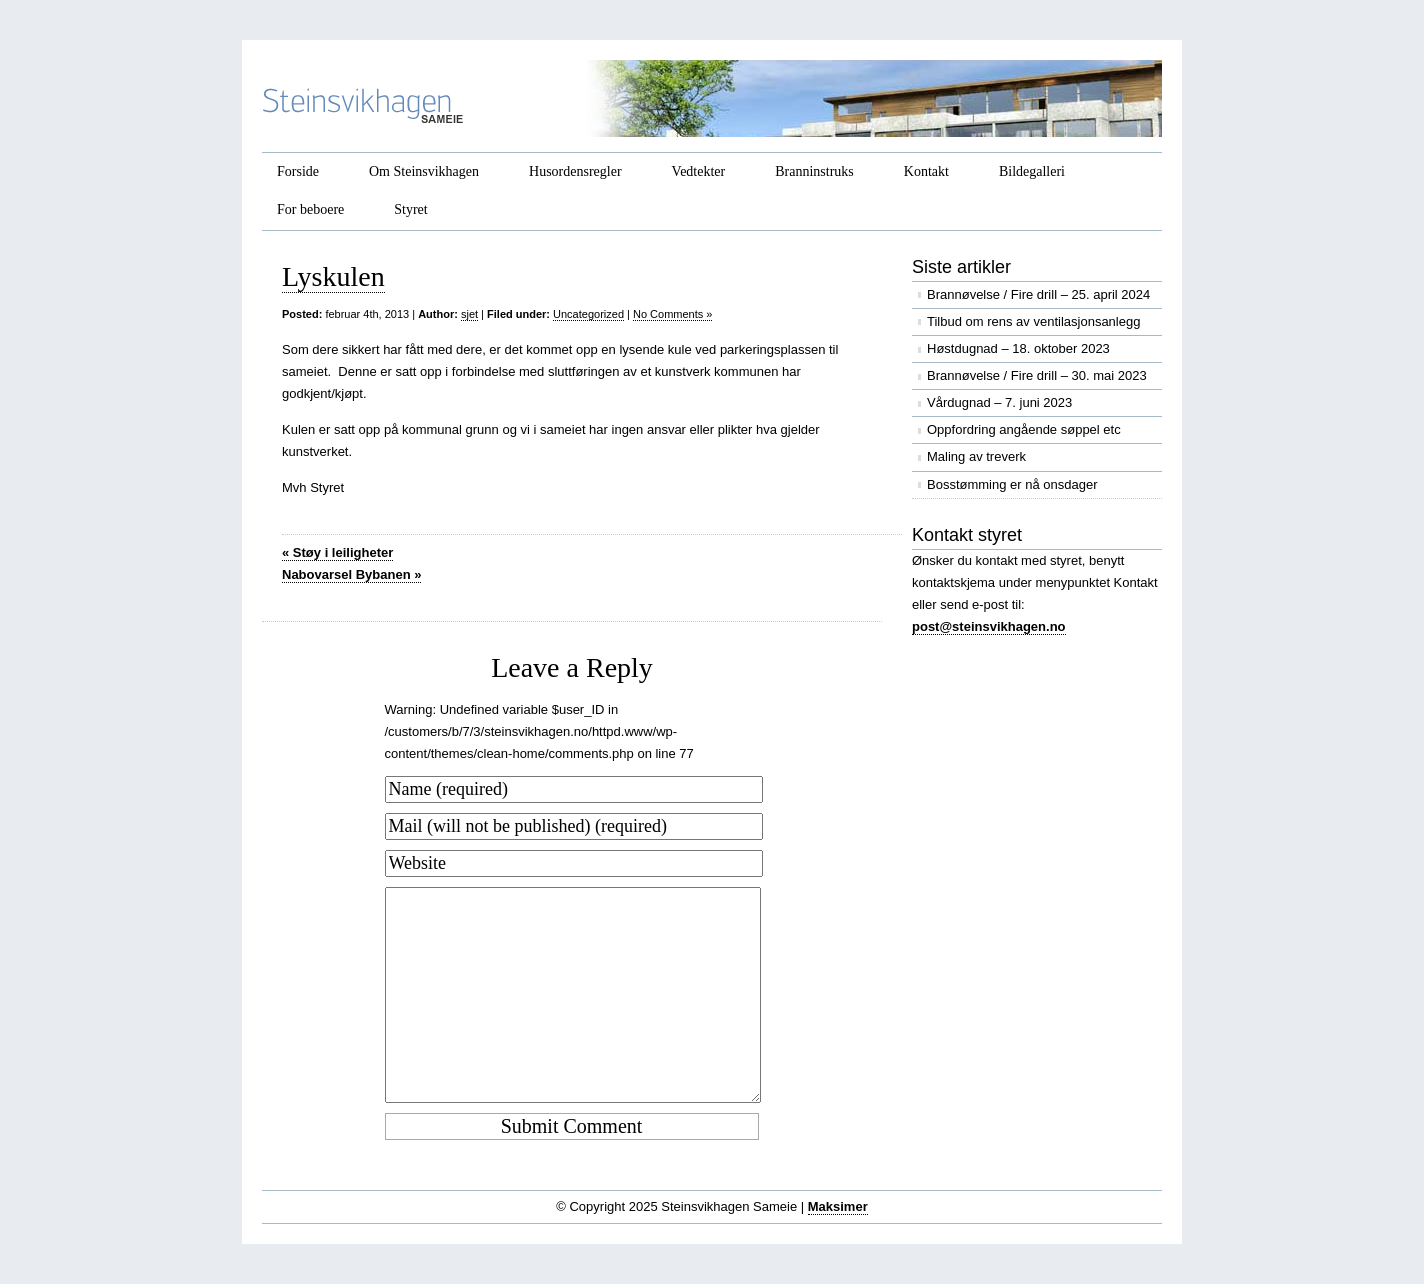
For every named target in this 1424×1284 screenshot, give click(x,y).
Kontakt (926, 171)
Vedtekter (699, 171)
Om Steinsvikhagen (424, 171)
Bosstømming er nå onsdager (1012, 484)
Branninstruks (814, 171)
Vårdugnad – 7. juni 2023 (999, 402)
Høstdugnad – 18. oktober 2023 (1018, 348)
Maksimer (838, 1206)
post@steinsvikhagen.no (989, 626)
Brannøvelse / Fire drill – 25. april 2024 (1038, 294)
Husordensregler (575, 171)
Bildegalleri (1032, 171)
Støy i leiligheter (337, 552)
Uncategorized (588, 314)
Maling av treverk (976, 456)
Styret (410, 209)
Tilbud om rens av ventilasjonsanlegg (1033, 321)
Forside (298, 171)
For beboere (310, 209)
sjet (469, 314)
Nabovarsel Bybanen (351, 574)
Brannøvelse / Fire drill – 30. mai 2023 (1037, 375)
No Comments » (672, 314)
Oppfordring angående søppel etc (1024, 429)
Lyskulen (333, 276)
